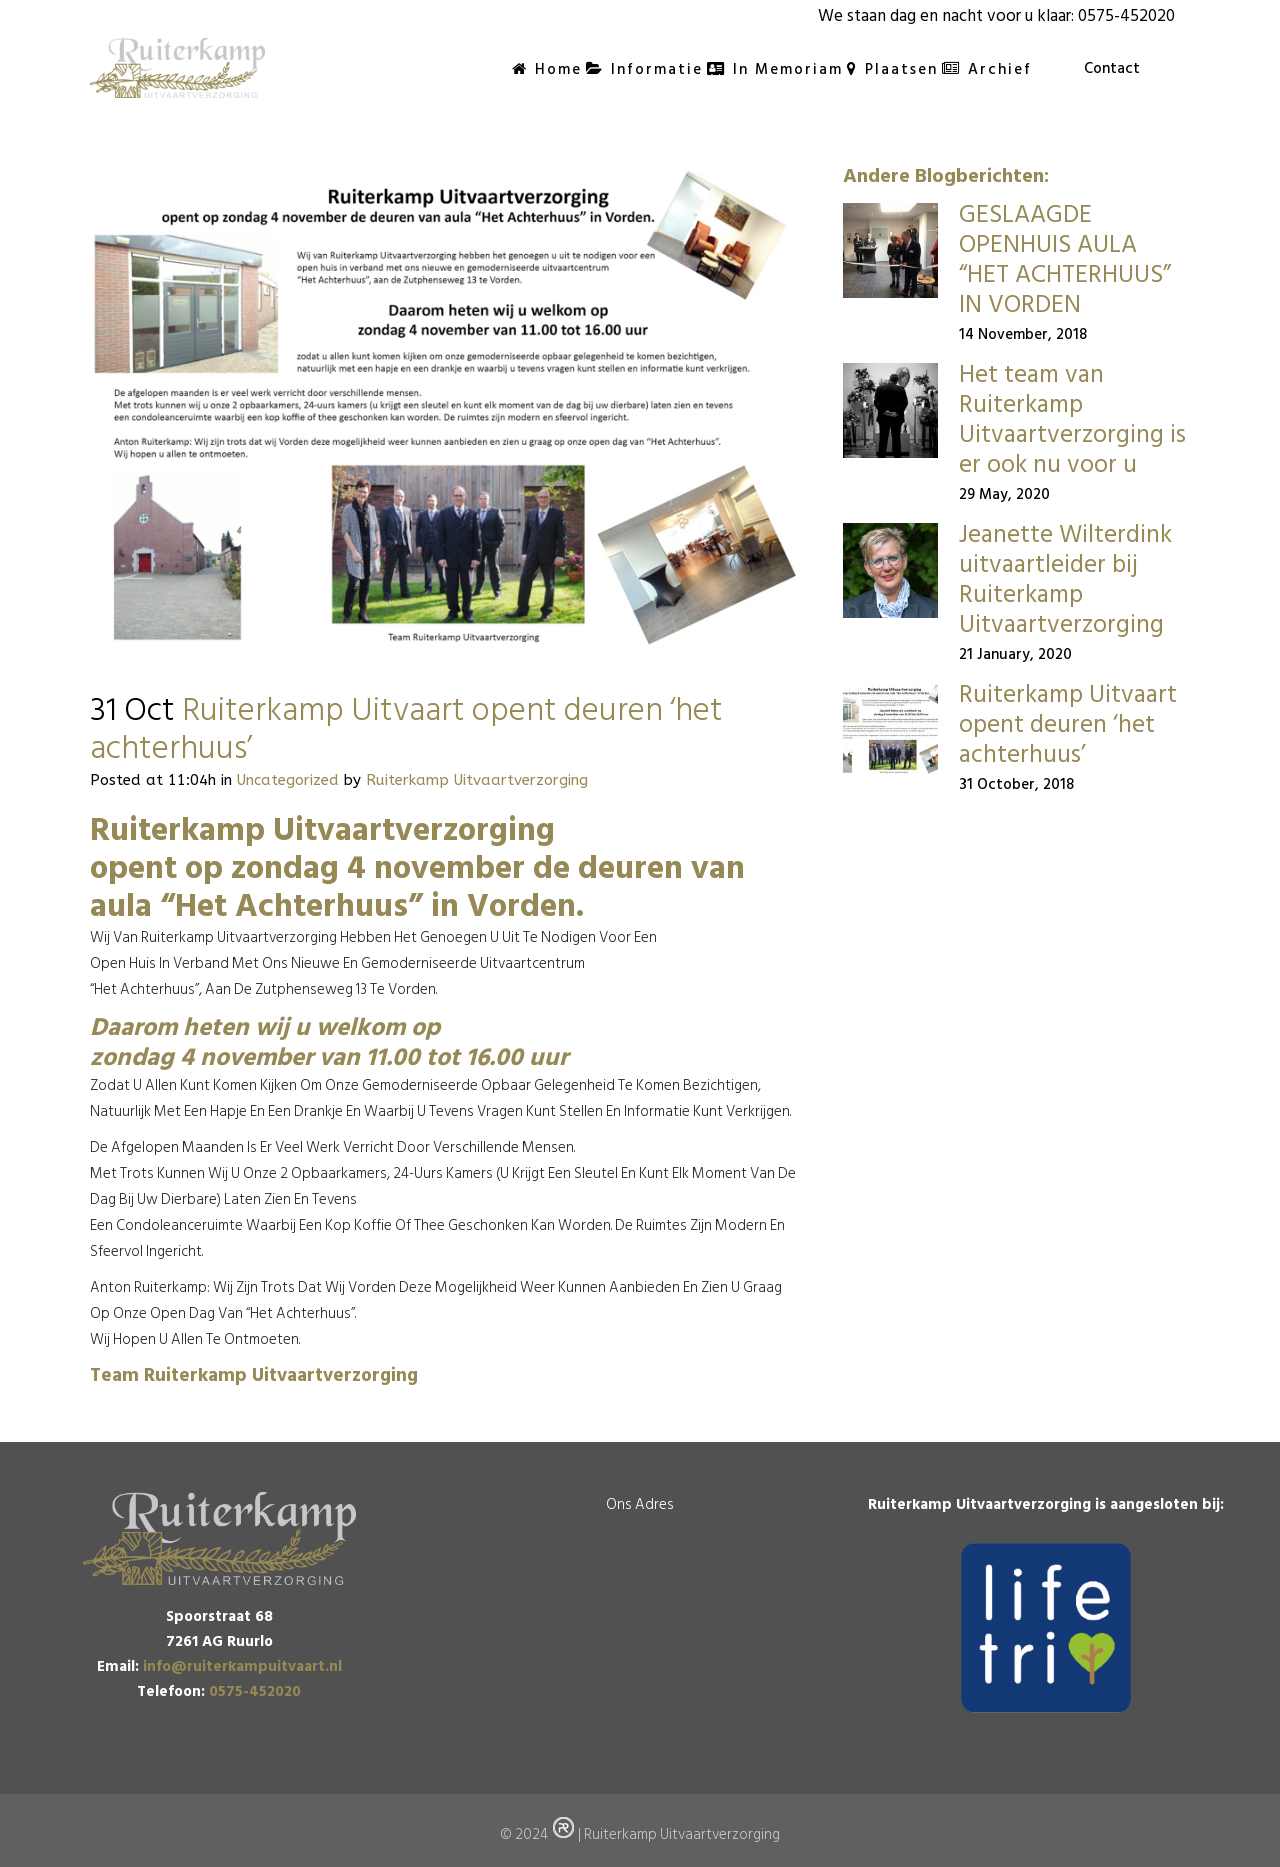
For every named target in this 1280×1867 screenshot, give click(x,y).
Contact (1112, 68)
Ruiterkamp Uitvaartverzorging (477, 780)
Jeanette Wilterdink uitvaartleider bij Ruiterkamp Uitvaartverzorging (1065, 579)
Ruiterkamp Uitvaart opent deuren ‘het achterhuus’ (1068, 724)
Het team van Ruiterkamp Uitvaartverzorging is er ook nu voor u (1072, 419)
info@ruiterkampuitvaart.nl (242, 1666)
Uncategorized (288, 780)
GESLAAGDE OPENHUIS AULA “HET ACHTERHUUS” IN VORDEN (1065, 259)
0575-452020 (1126, 16)
